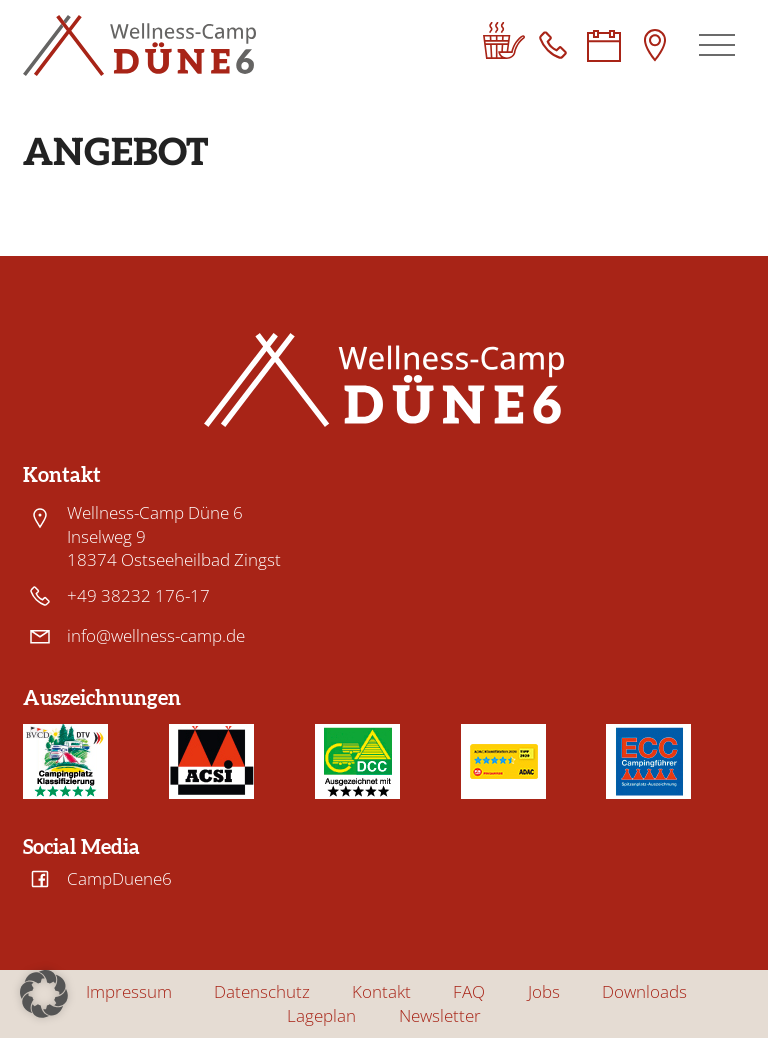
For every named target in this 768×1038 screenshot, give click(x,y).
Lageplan (321, 1016)
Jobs (544, 992)
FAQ (469, 992)
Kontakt (381, 992)
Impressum (129, 992)
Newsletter (440, 1016)
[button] (44, 994)
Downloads (644, 992)
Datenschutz (262, 992)
